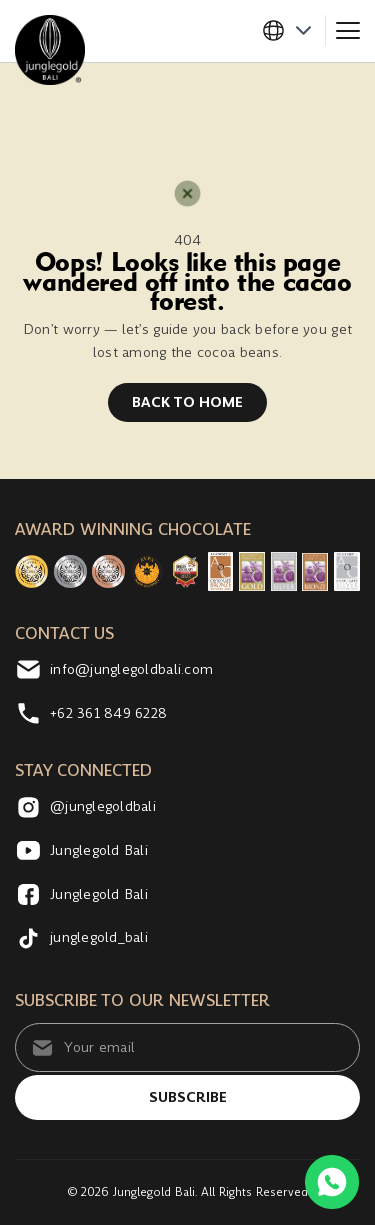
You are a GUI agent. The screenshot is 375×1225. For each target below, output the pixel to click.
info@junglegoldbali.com (114, 669)
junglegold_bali (81, 937)
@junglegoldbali (85, 807)
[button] (293, 30)
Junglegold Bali (81, 850)
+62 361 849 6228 (91, 713)
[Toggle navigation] (348, 31)
